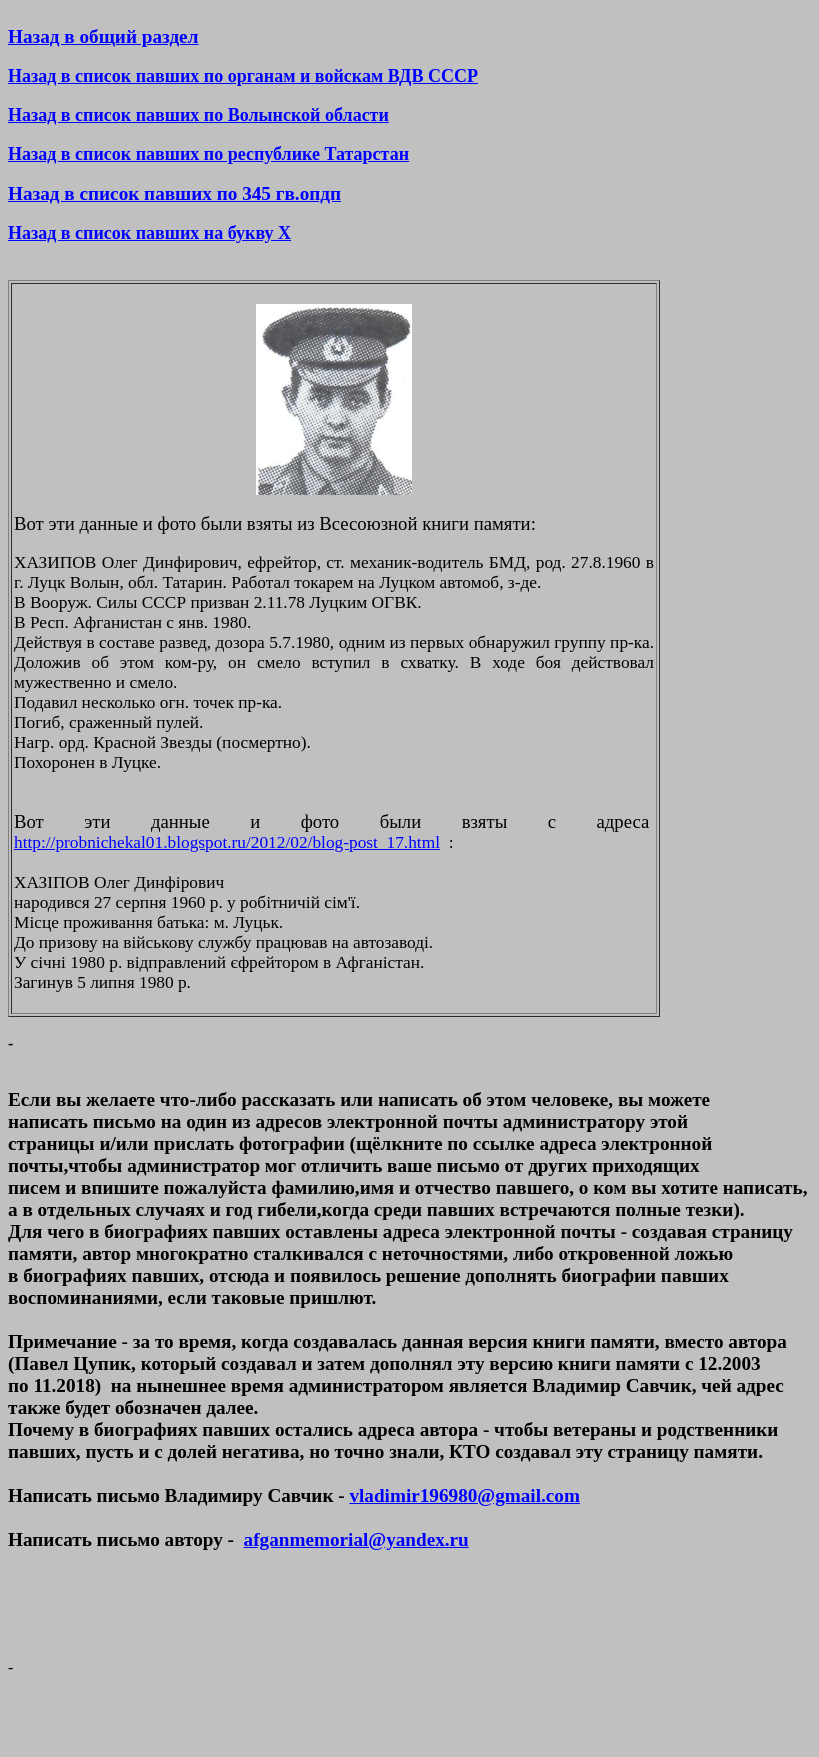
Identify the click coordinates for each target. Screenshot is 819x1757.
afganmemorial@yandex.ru (356, 1539)
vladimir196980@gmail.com (464, 1495)
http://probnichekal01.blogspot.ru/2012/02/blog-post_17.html (227, 842)
